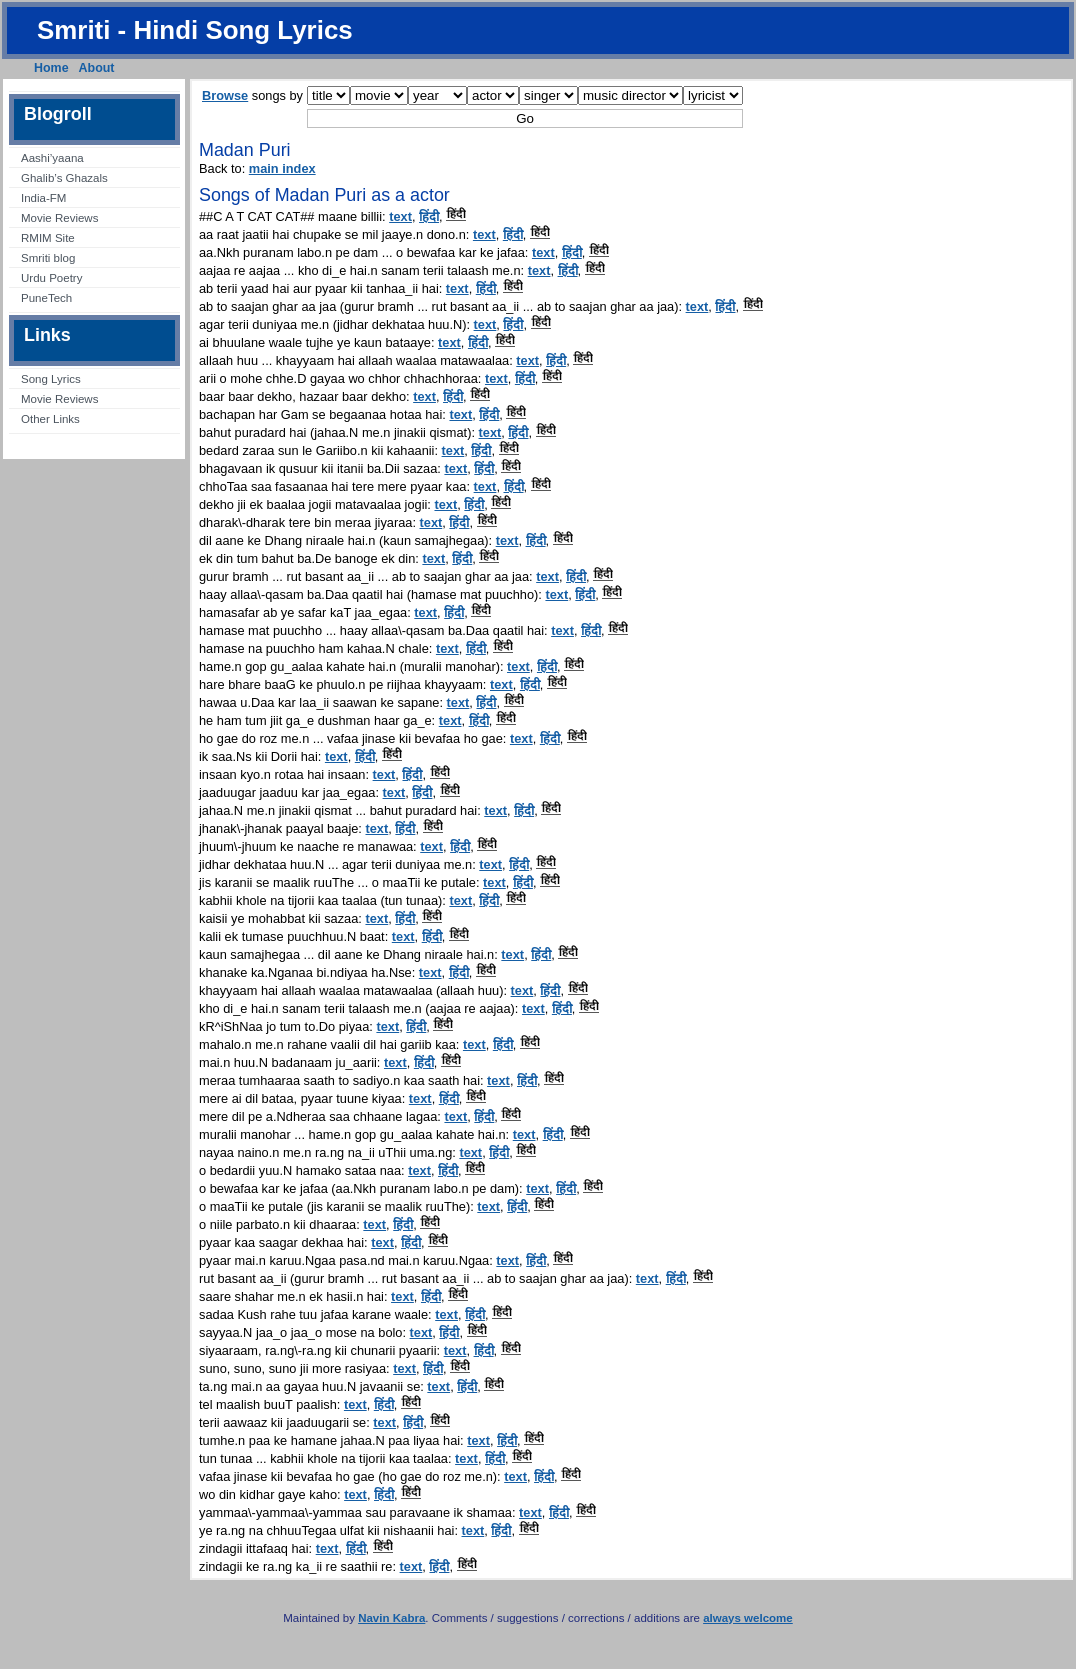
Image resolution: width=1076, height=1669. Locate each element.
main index (282, 168)
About (97, 68)
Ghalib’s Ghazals (64, 178)
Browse (225, 95)
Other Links (50, 419)
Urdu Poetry (51, 278)
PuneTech (46, 298)
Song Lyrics (51, 379)
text (400, 216)
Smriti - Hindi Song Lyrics (195, 30)
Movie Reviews (59, 218)
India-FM (43, 198)
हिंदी (429, 216)
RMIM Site (48, 238)
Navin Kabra (391, 1618)
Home (51, 68)
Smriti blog (48, 258)
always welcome (748, 1618)
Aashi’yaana (52, 158)
